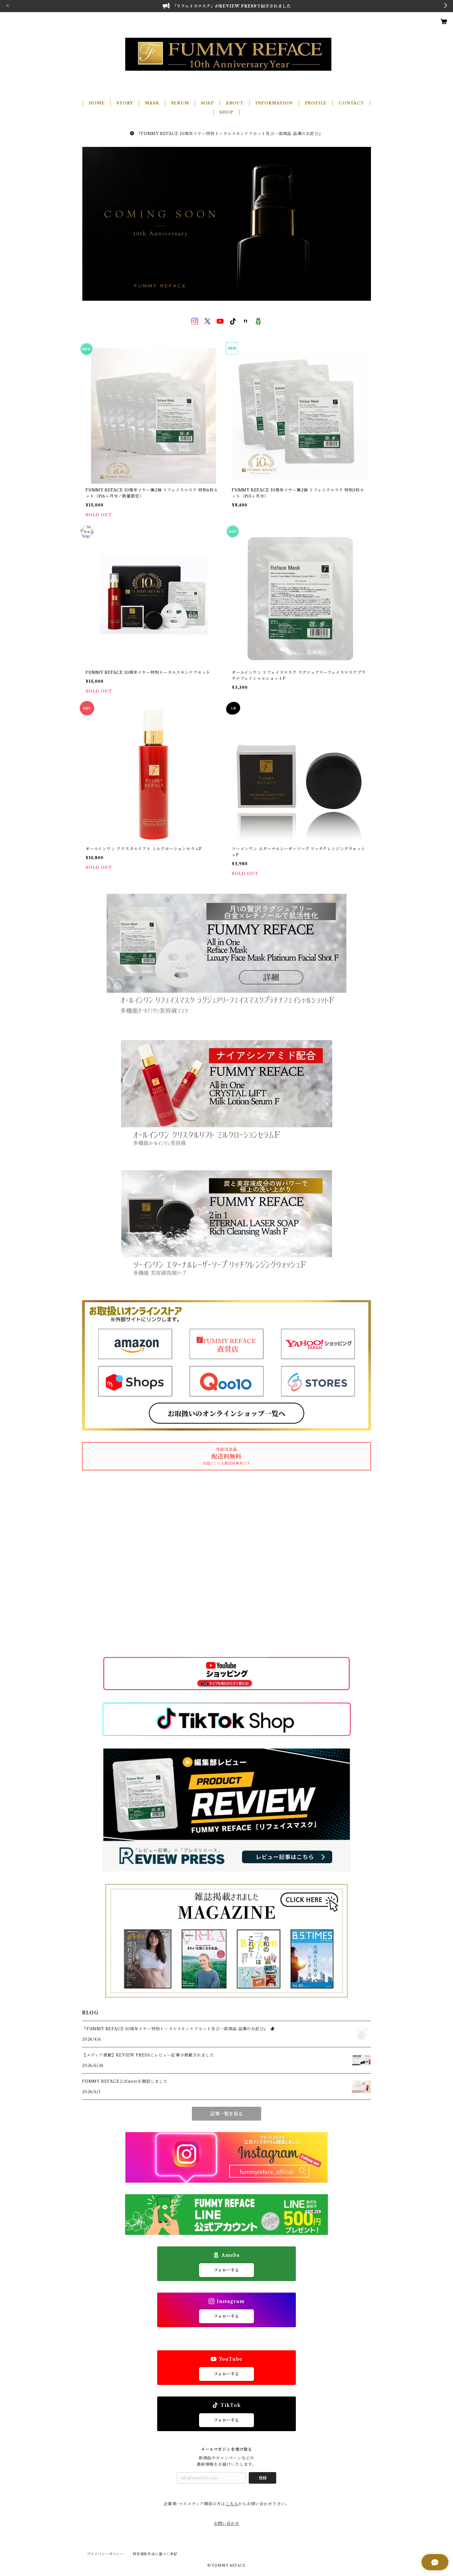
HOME (97, 103)
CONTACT (351, 103)
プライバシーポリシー (105, 2554)
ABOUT (235, 103)
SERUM (180, 103)
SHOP (226, 112)
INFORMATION (274, 103)
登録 (263, 2477)
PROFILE (316, 103)
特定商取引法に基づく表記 (155, 2554)
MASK (152, 103)
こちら (231, 2503)
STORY (124, 103)
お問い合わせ (227, 2523)
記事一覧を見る (226, 2114)
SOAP (207, 103)
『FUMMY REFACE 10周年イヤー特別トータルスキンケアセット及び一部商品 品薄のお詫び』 (226, 133)
